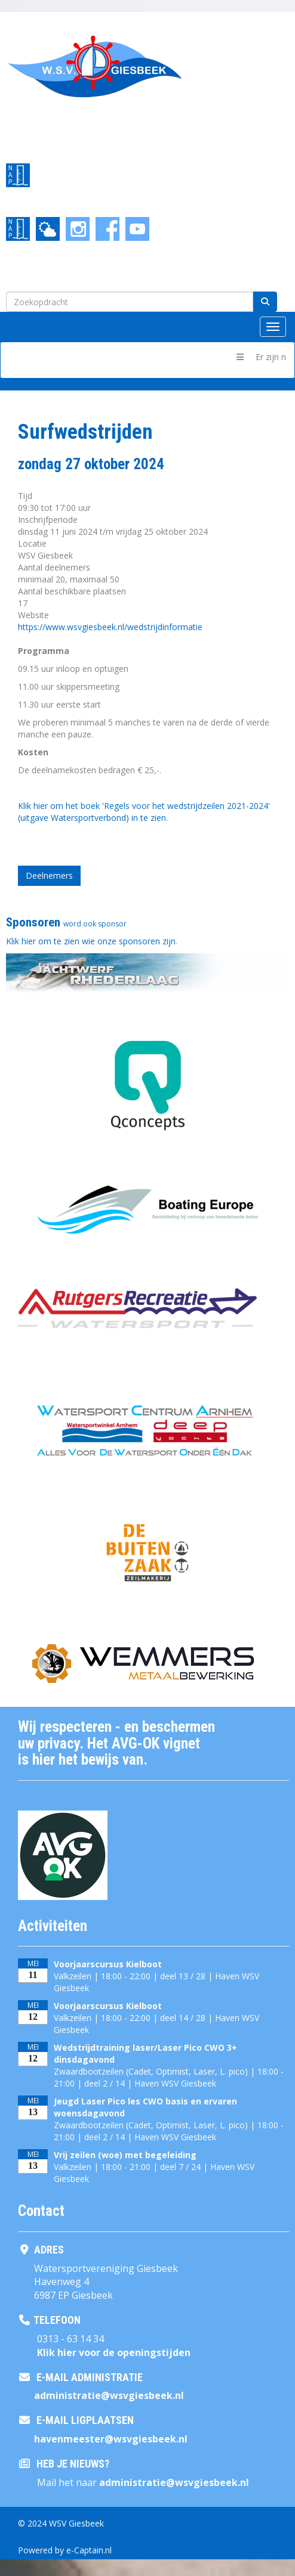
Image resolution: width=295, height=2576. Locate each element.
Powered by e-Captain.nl (65, 2550)
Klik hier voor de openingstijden (113, 2352)
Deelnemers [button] (49, 875)
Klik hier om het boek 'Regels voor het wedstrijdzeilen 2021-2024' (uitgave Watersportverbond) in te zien (144, 811)
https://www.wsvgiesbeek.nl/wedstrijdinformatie (110, 627)
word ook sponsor (95, 924)
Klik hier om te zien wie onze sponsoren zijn (91, 941)
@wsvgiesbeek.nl (109, 2395)
